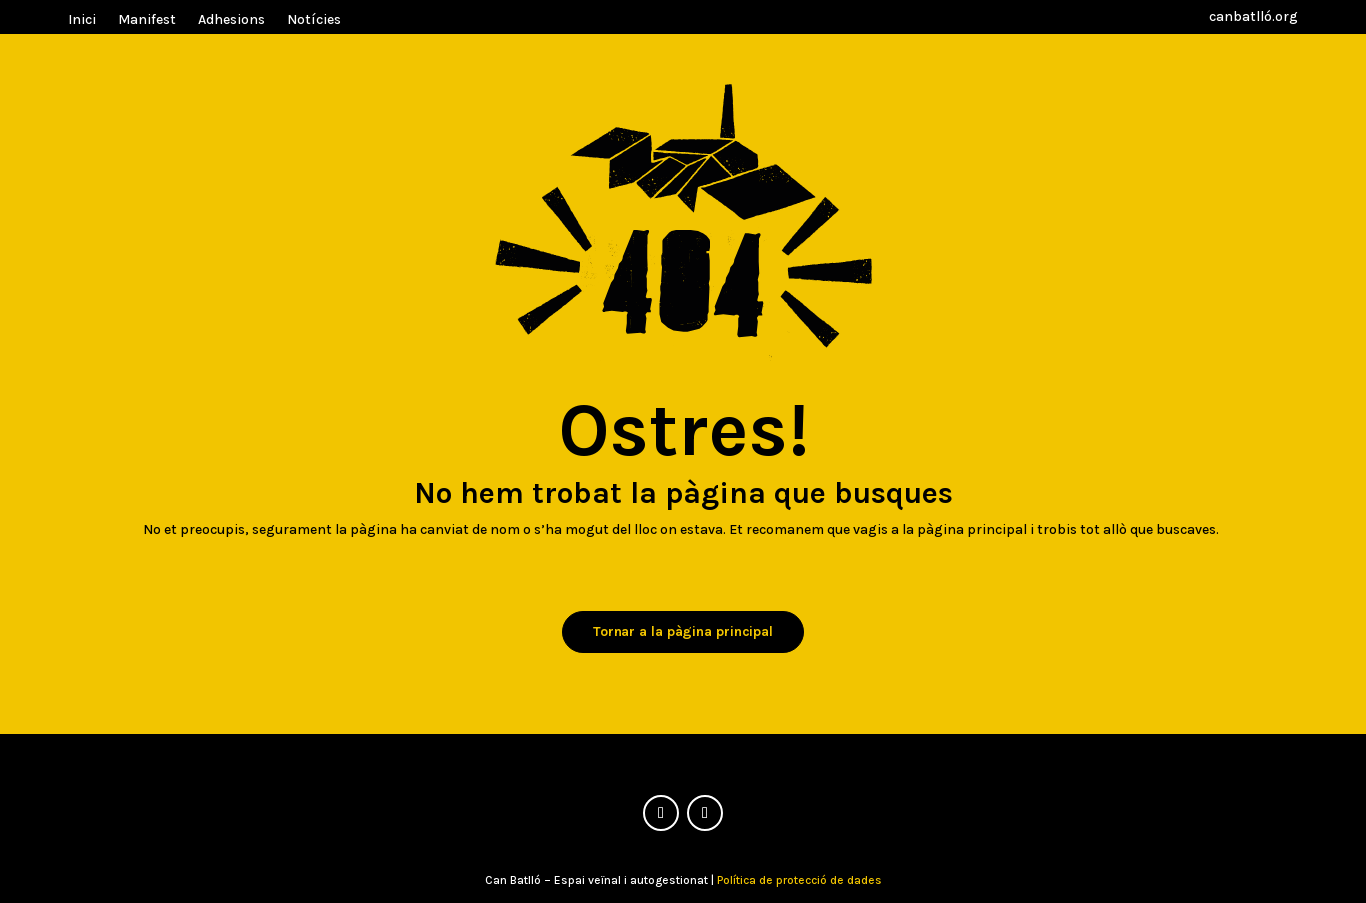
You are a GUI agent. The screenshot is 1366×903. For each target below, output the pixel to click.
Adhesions (231, 20)
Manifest (147, 20)
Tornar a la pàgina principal (683, 631)
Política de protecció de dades (799, 880)
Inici (82, 20)
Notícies (314, 20)
